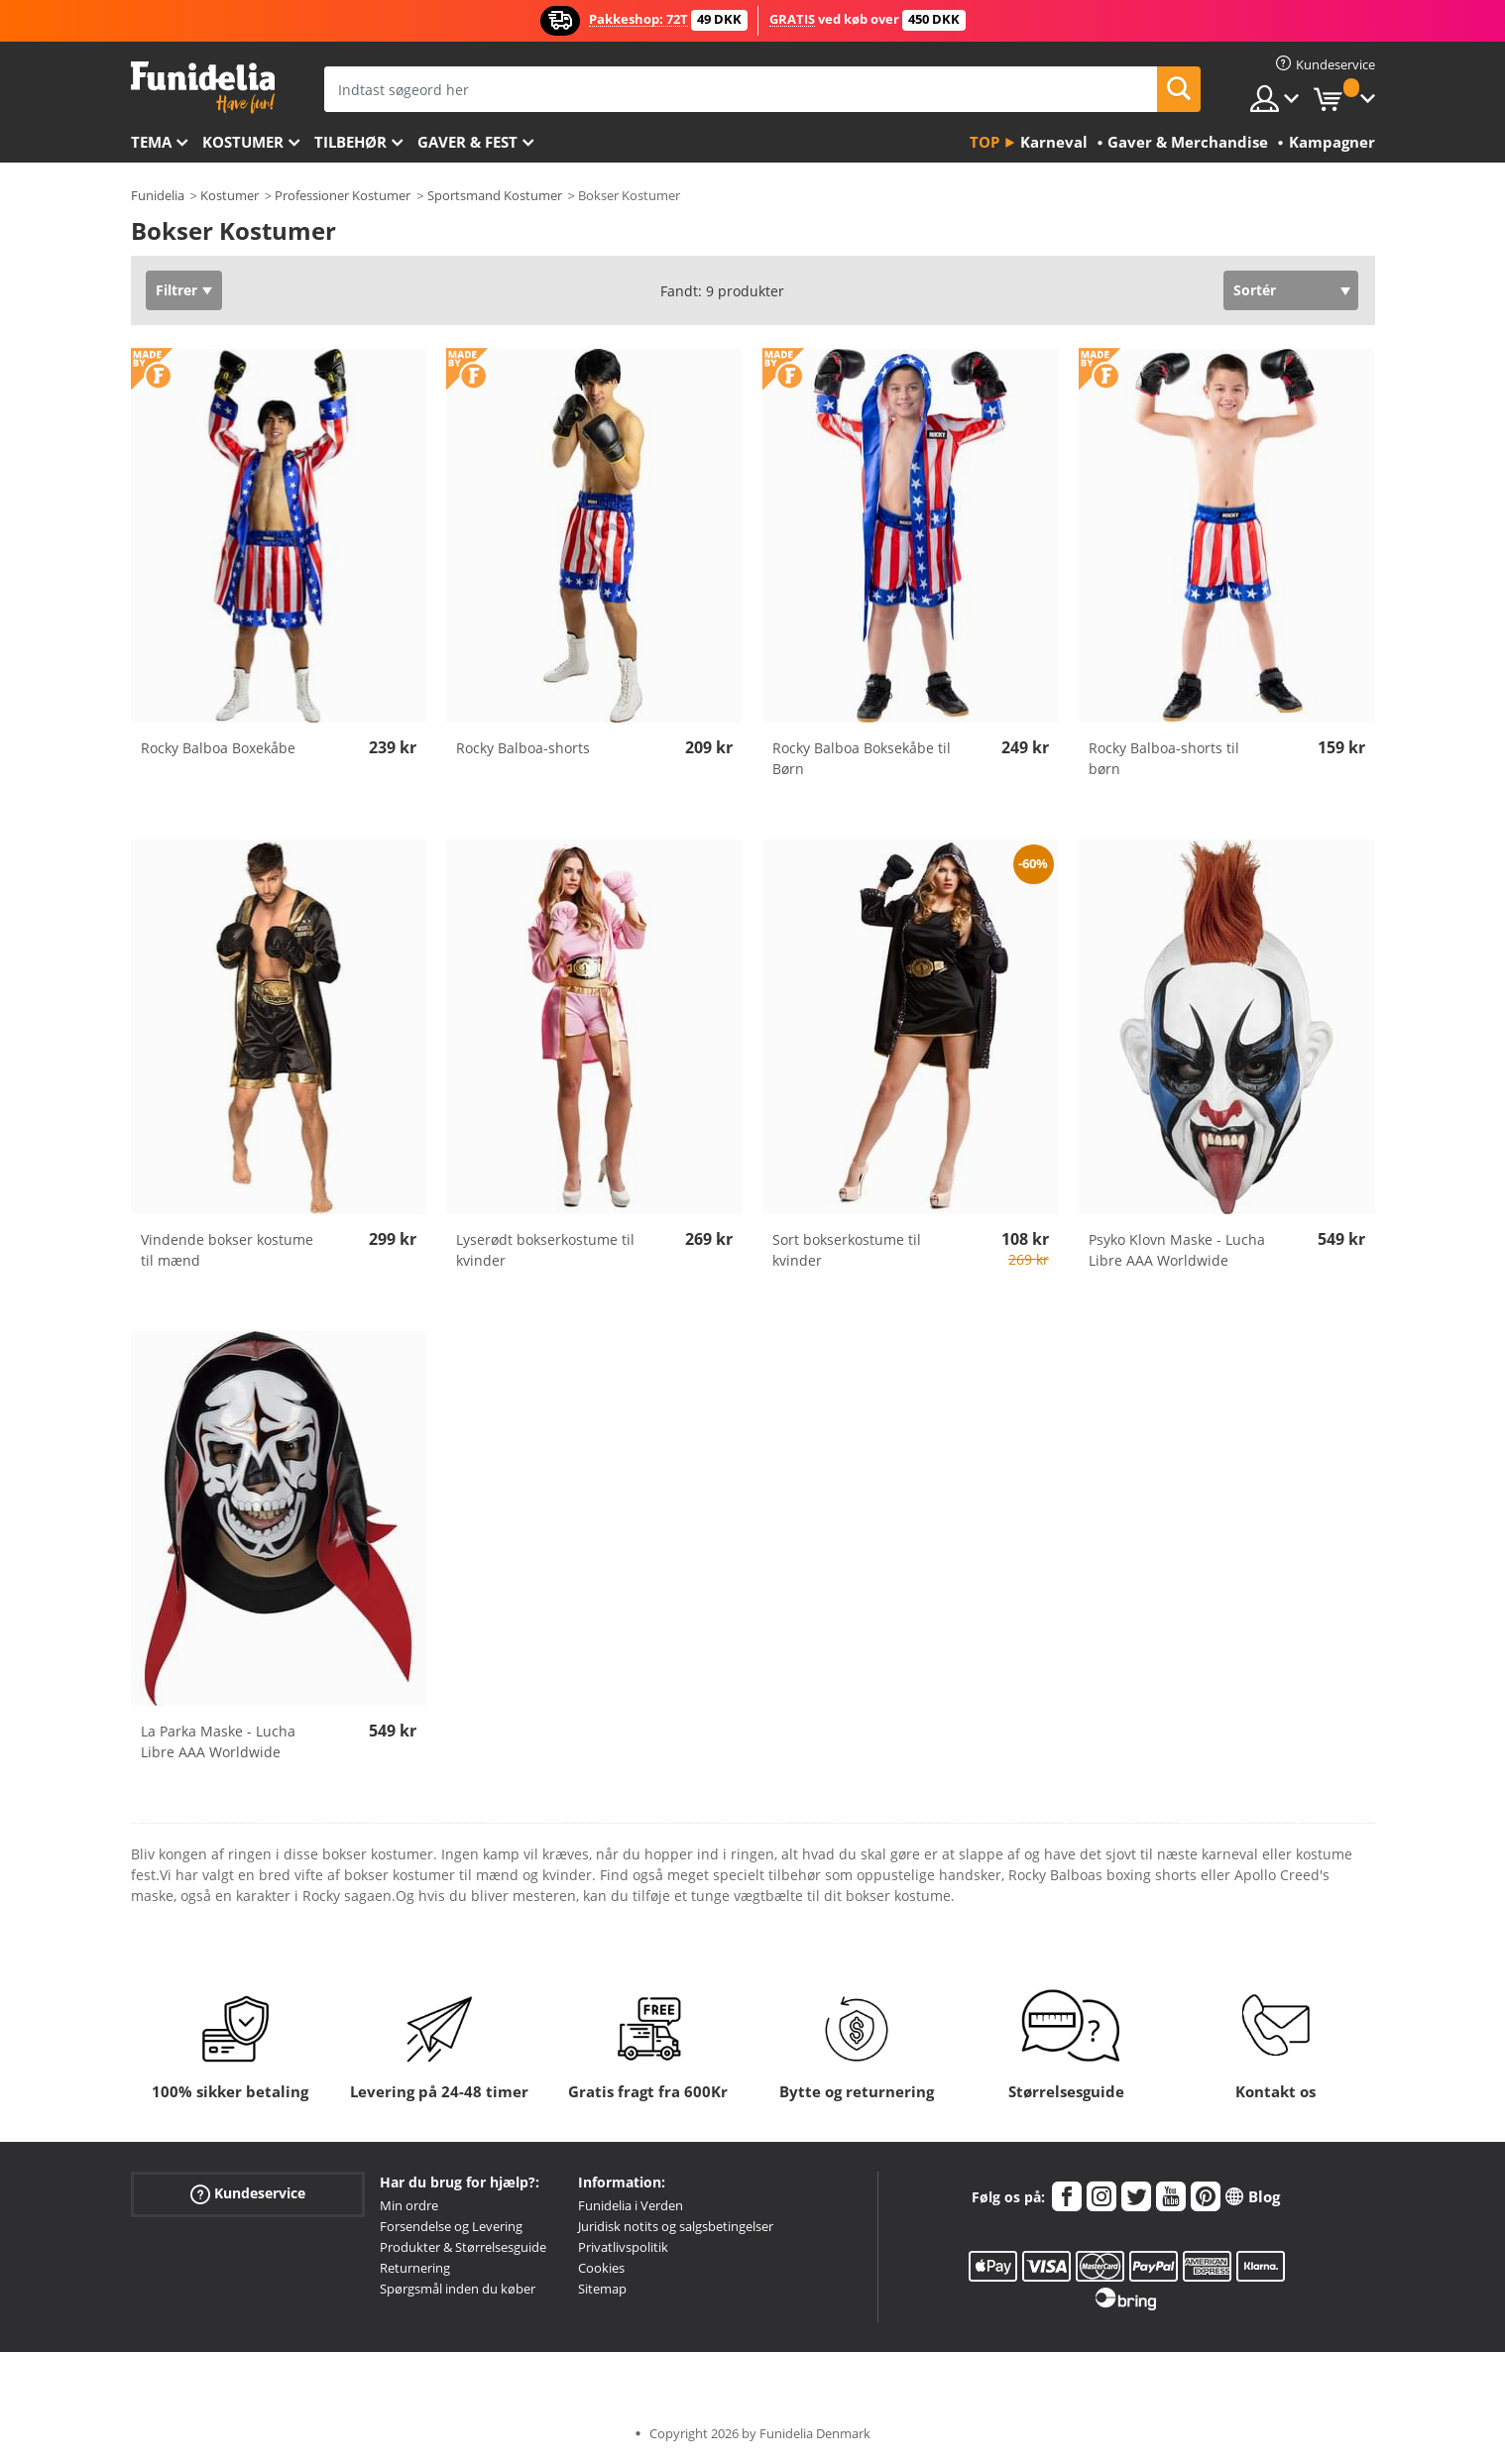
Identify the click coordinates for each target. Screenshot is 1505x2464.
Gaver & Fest (467, 142)
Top (984, 142)
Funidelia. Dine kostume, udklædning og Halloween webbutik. (203, 87)
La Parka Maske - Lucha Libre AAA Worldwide (218, 1741)
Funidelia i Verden (630, 2205)
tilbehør (350, 142)
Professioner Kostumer (342, 195)
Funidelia (157, 195)
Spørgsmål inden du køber (457, 2288)
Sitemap (602, 2288)
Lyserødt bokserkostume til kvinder (545, 1250)
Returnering (415, 2268)
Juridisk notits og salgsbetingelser (675, 2226)
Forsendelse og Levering (451, 2226)
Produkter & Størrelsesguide (463, 2247)
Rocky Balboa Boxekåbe (218, 747)
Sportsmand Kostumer (494, 195)
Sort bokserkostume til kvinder (846, 1250)
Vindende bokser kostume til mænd (227, 1250)
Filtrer (176, 289)
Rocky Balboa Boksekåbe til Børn (861, 758)
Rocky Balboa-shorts (523, 747)
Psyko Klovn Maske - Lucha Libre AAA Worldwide (1177, 1250)
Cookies (601, 2268)
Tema (151, 142)
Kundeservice (247, 2194)
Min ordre (409, 2205)
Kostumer (243, 142)
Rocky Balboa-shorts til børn (1164, 758)
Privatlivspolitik (623, 2247)
